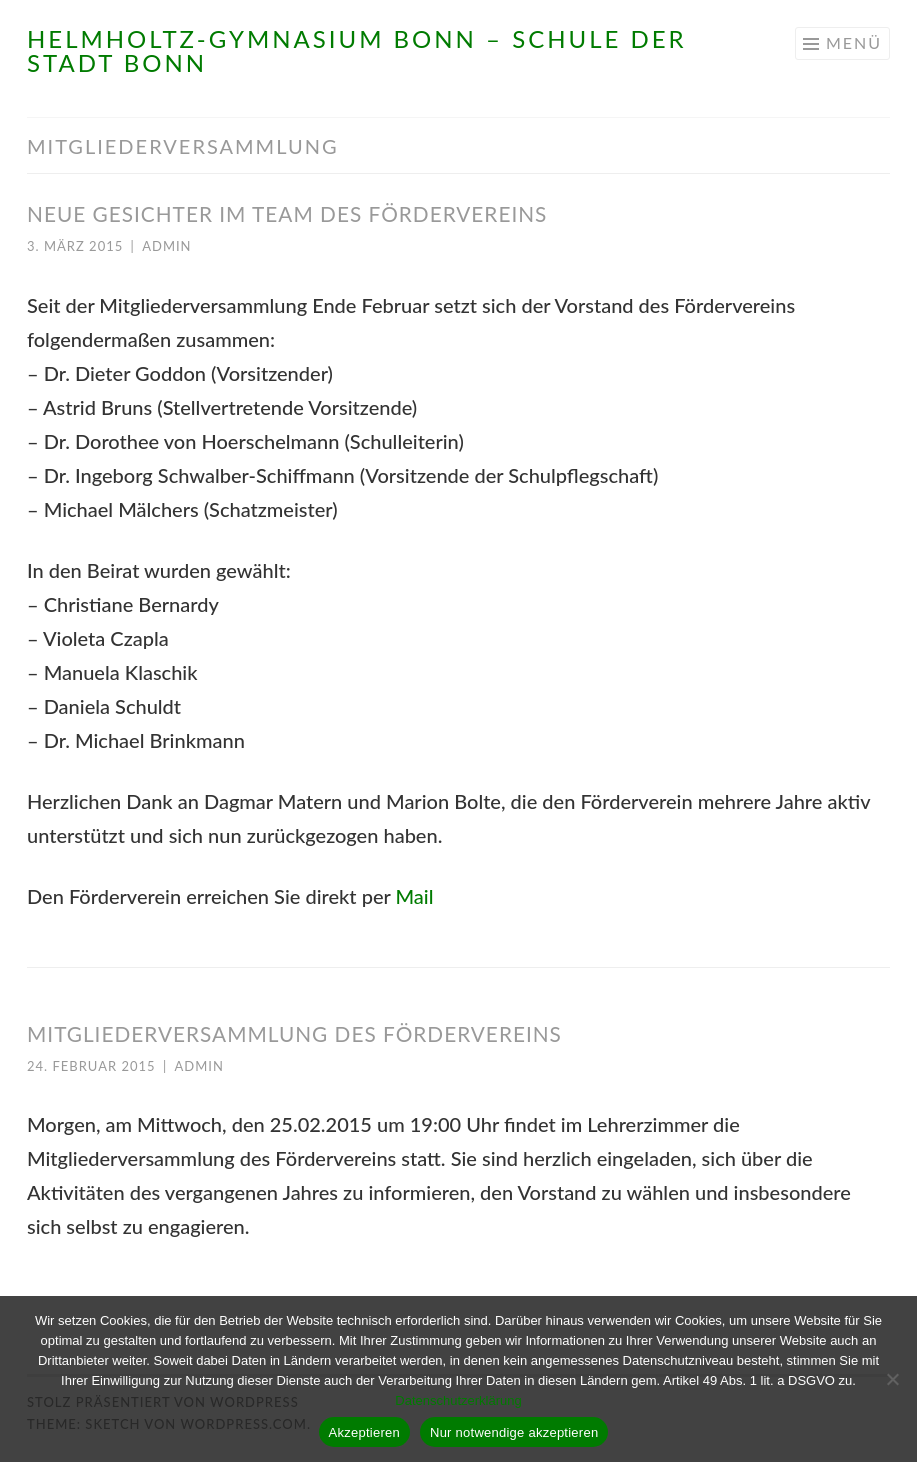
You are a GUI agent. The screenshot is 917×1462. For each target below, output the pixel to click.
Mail (414, 896)
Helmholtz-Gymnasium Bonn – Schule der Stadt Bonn (357, 50)
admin (166, 246)
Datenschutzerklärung (458, 1400)
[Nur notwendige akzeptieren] (892, 1379)
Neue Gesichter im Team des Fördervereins (287, 213)
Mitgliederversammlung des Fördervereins (294, 1033)
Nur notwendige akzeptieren (514, 1432)
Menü (854, 42)
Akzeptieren (364, 1432)
